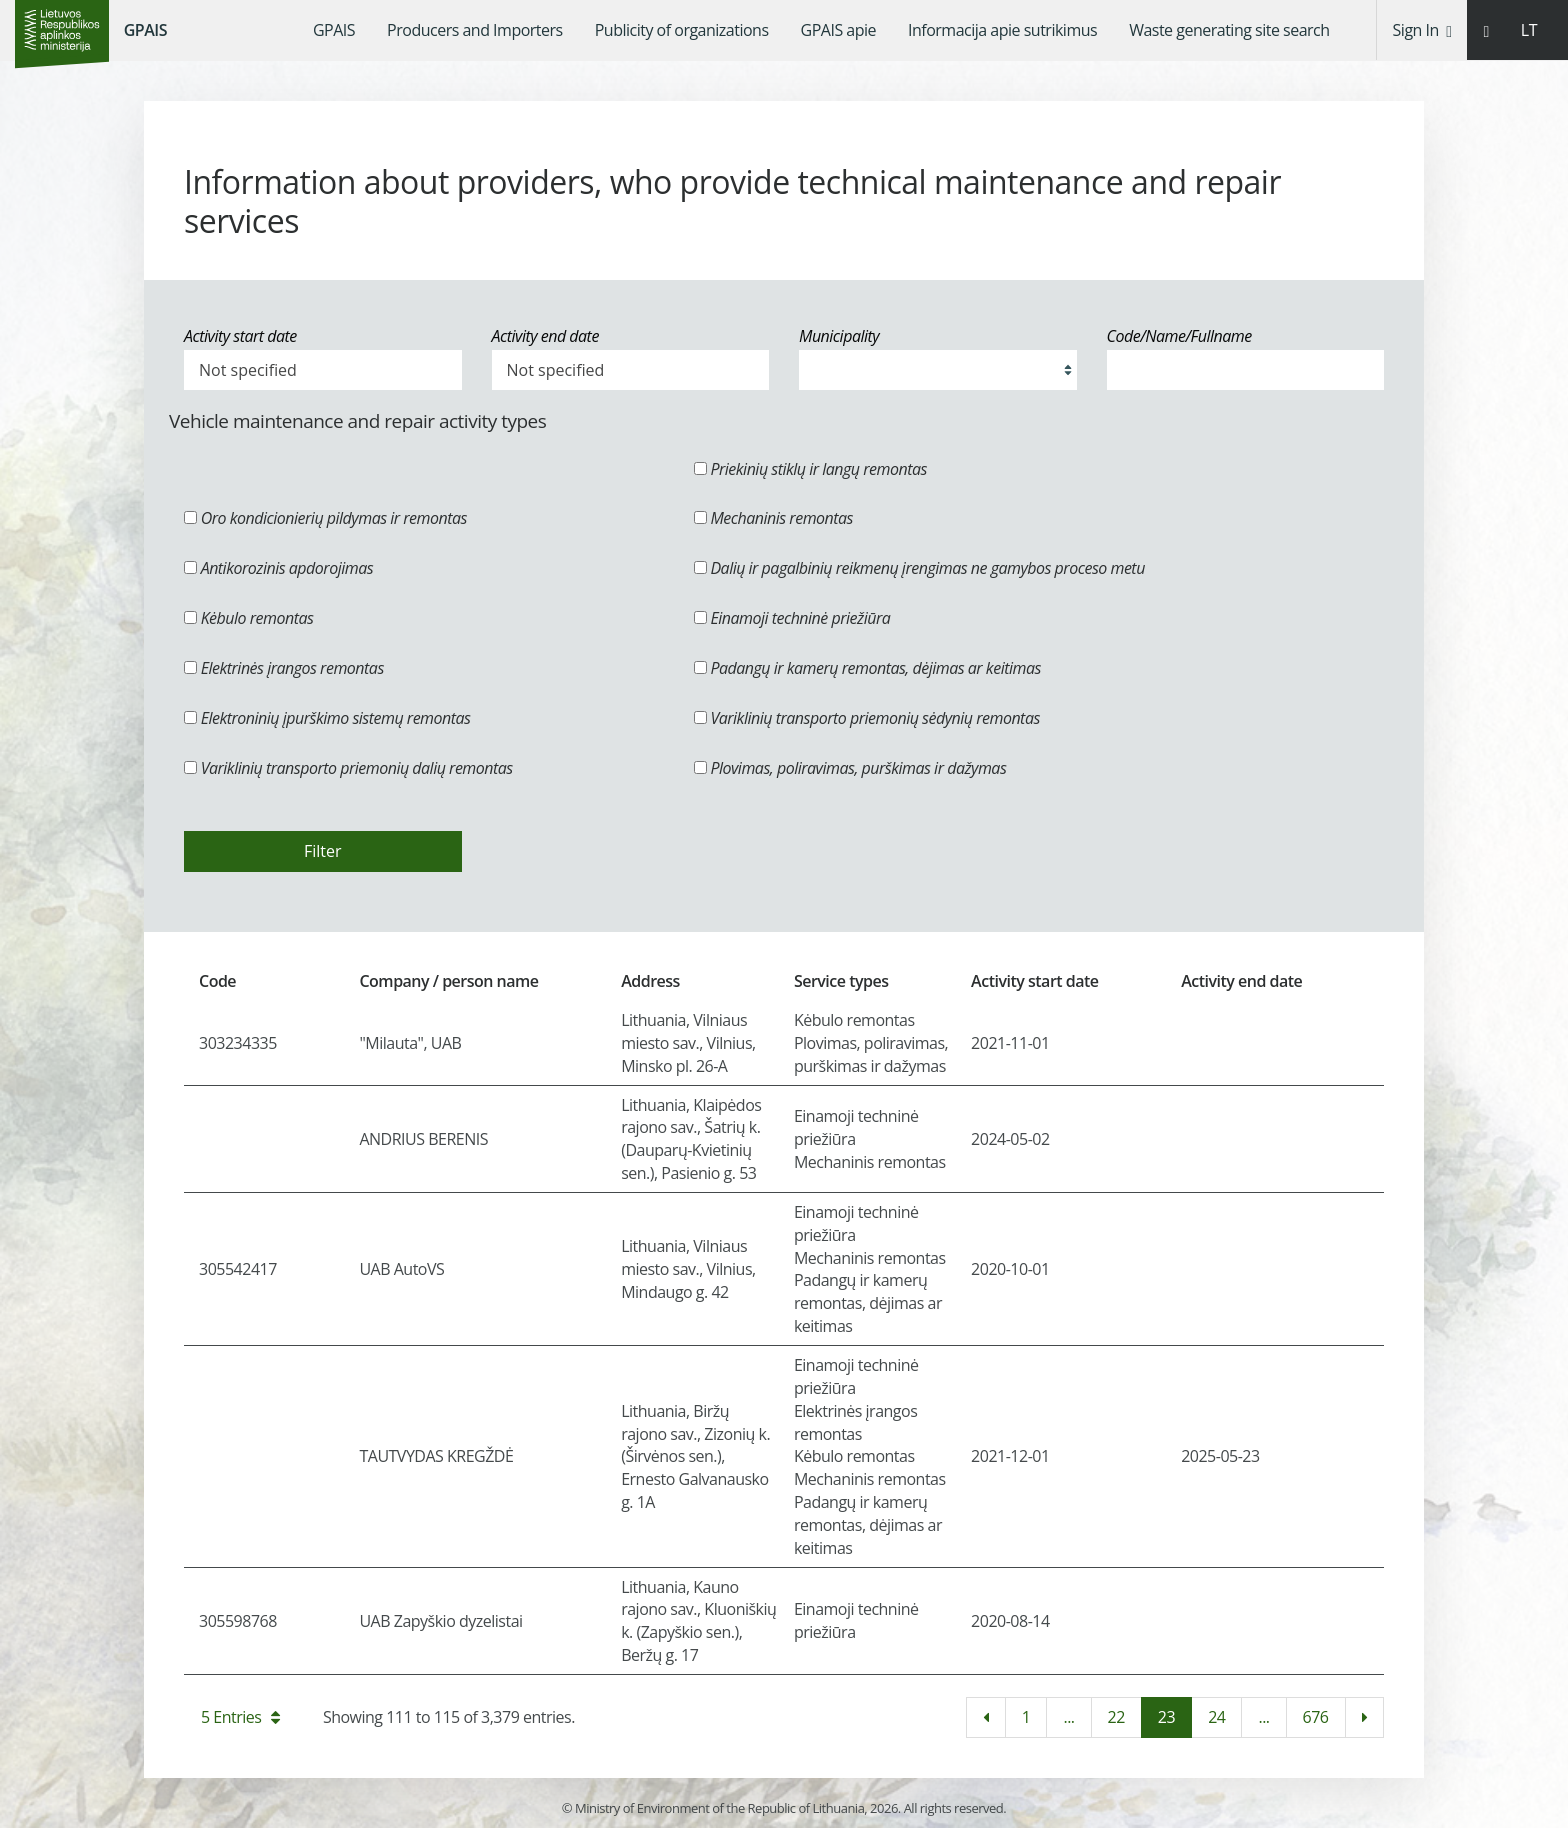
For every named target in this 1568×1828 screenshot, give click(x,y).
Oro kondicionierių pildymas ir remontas (325, 518)
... (1068, 1717)
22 (1116, 1717)
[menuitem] (334, 30)
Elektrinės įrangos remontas (284, 668)
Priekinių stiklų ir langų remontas (810, 469)
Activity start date (240, 336)
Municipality (839, 336)
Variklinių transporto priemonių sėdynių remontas (867, 718)
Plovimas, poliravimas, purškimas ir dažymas (850, 768)
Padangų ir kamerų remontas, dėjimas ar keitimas (867, 668)
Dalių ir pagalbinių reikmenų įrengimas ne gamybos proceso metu (919, 568)
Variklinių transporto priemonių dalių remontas (348, 768)
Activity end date (545, 336)
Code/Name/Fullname (1179, 336)
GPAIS (145, 30)
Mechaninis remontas (773, 518)
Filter (323, 851)
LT (1529, 30)
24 (1216, 1717)
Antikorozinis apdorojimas (278, 568)
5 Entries (240, 1717)
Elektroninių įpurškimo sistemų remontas (327, 718)
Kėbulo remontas (248, 618)
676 (1316, 1717)
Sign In (1422, 30)
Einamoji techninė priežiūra (792, 618)
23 (1166, 1717)
